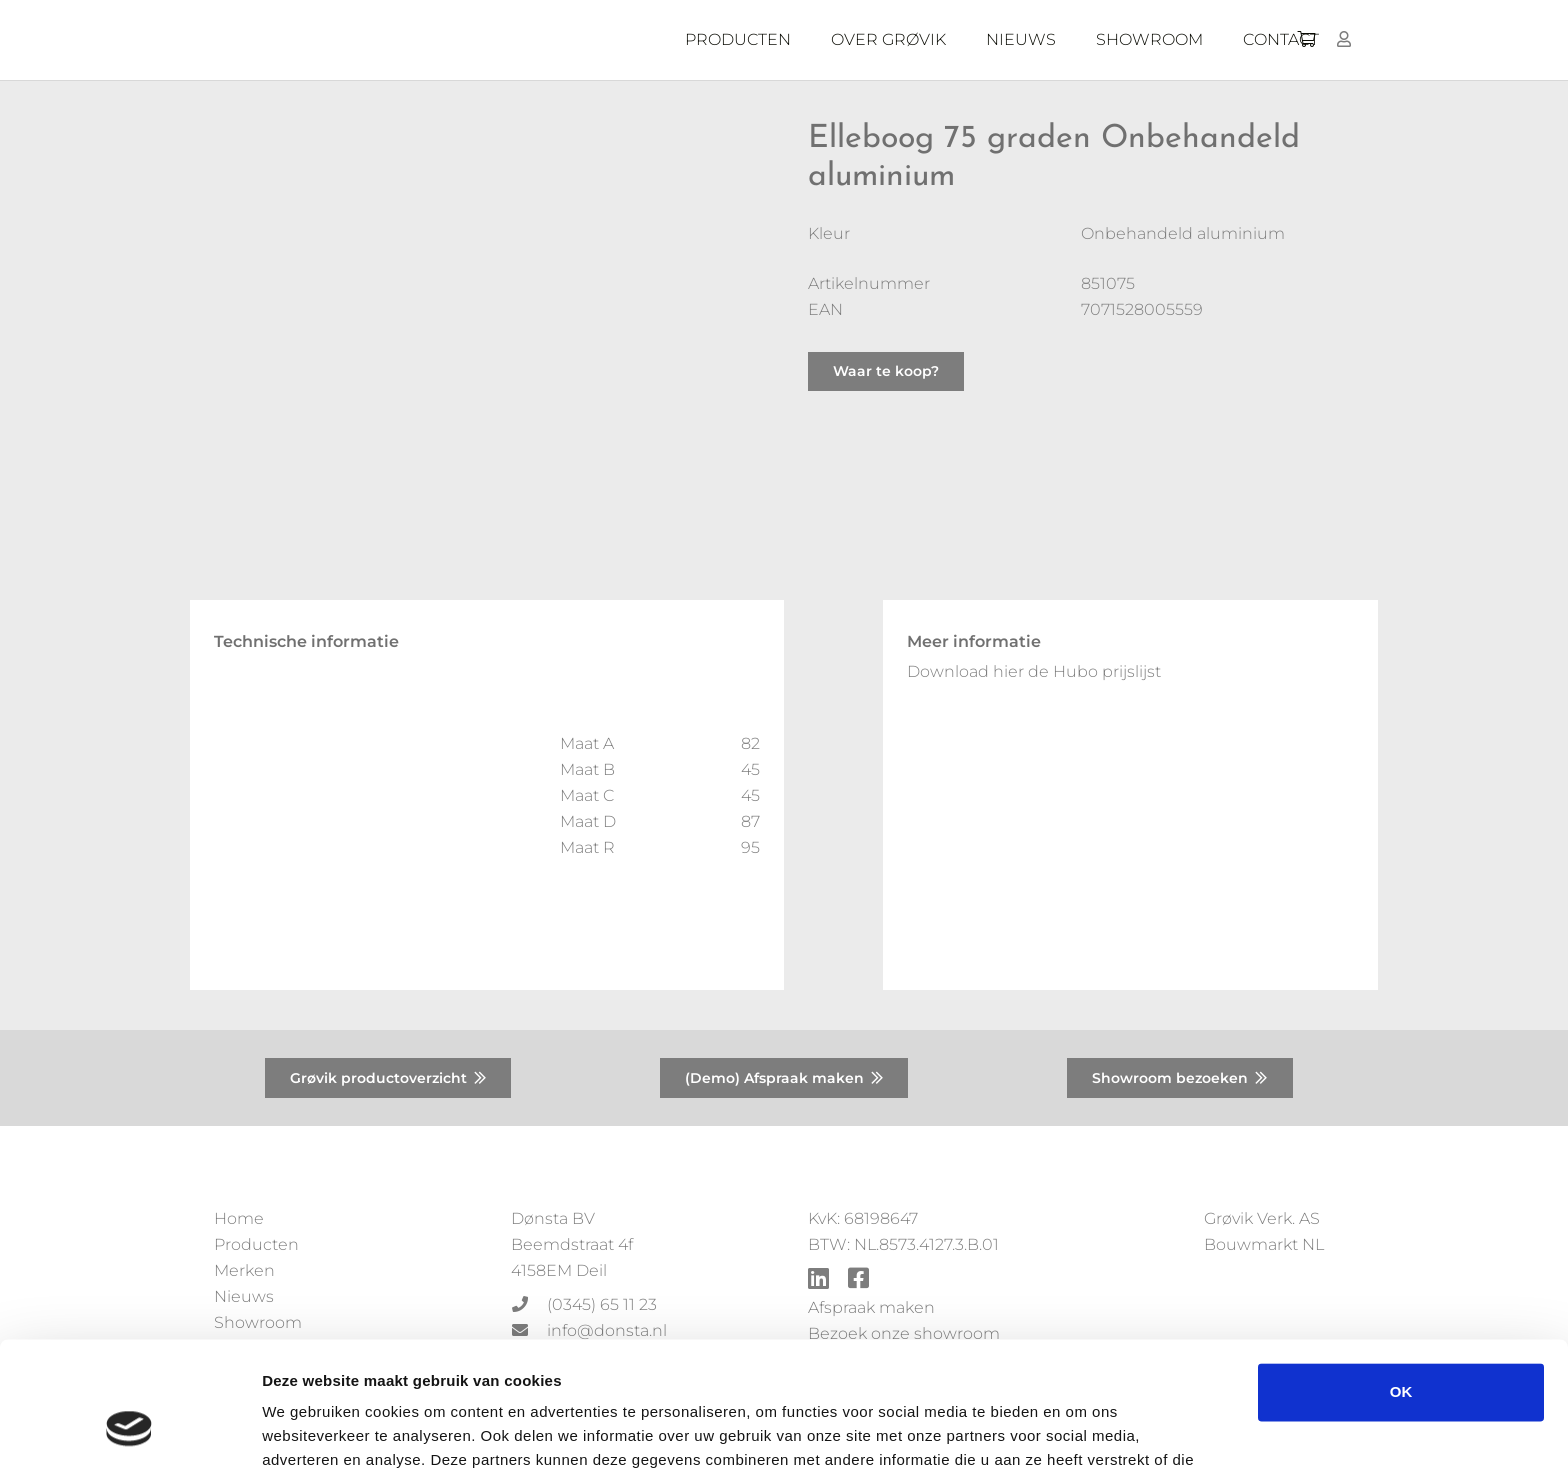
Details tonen (309, 1428)
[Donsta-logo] (514, 40)
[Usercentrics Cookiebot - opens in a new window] (129, 1429)
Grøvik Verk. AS (1262, 1218)
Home (239, 1218)
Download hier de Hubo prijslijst (1034, 671)
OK (1401, 1281)
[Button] (1344, 39)
